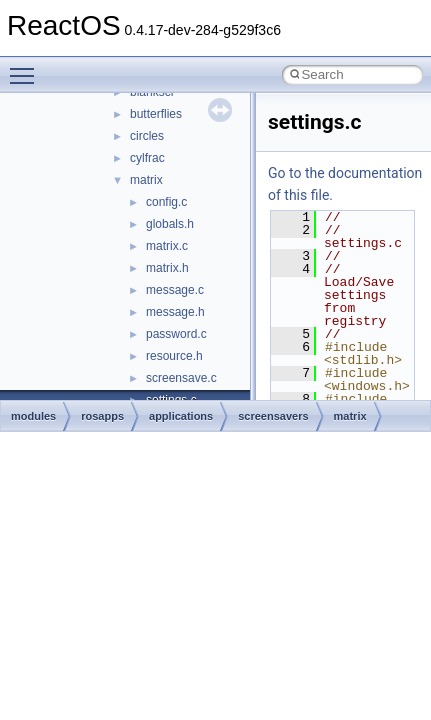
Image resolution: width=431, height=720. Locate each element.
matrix (146, 180)
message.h (175, 312)
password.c (176, 334)
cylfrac (147, 158)
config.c (166, 202)
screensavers (273, 416)
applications (181, 416)
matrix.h (167, 268)
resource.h (174, 356)
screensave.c (181, 378)
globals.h (170, 224)
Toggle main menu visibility (27, 67)
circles (147, 136)
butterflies (156, 114)
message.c (175, 290)
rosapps (102, 416)
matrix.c (167, 246)
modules (33, 416)
